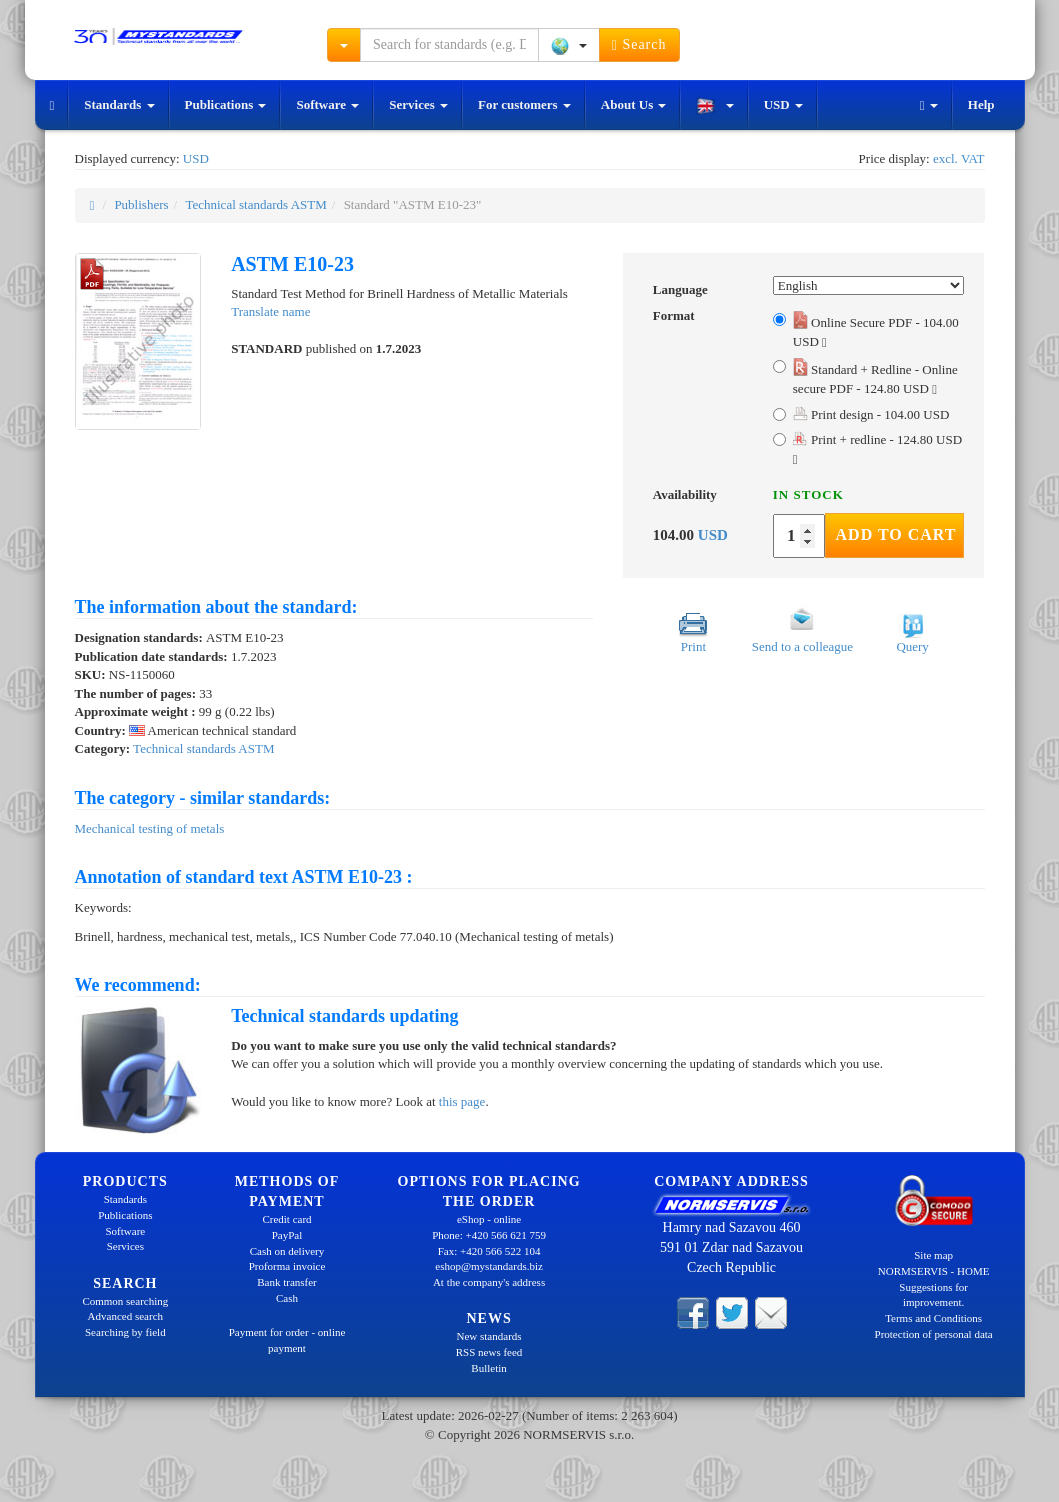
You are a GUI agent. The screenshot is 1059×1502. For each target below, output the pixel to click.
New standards (489, 1336)
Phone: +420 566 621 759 (489, 1235)
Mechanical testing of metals (150, 828)
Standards (119, 104)
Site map (933, 1255)
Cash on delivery (287, 1251)
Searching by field (125, 1332)
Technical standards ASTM (255, 204)
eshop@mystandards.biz (489, 1266)
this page (462, 1101)
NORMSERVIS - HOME (934, 1271)
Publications (226, 104)
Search (639, 45)
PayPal (287, 1235)
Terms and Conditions (933, 1318)
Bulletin (488, 1368)
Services (418, 104)
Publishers (141, 204)
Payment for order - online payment (287, 1340)
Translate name (270, 311)
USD (783, 104)
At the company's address (489, 1282)
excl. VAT (959, 158)
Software (327, 104)
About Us (634, 104)
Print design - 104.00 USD (871, 414)
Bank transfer (287, 1282)
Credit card (286, 1219)
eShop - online (489, 1219)
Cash (287, 1298)
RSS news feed (489, 1352)
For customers (524, 104)
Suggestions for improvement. (933, 1295)
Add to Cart (896, 534)
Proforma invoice (287, 1266)
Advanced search (125, 1316)
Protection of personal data (934, 1334)
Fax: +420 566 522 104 (489, 1251)
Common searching (125, 1301)
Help (981, 104)
